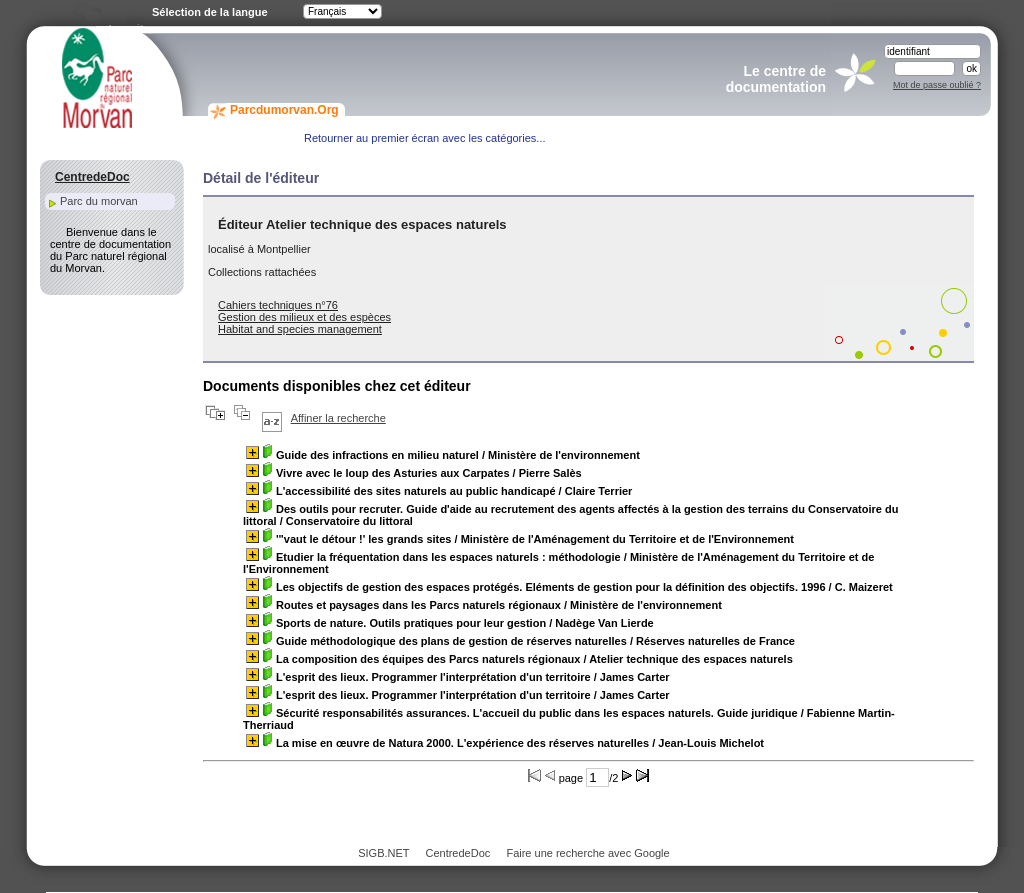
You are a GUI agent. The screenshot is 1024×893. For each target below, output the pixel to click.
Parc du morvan (99, 201)
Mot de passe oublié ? (937, 85)
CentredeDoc (457, 853)
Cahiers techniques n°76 (278, 305)
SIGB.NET (383, 853)
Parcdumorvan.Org (284, 110)
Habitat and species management (300, 329)
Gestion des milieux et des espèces (304, 317)
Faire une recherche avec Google (587, 853)
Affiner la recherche (338, 418)
